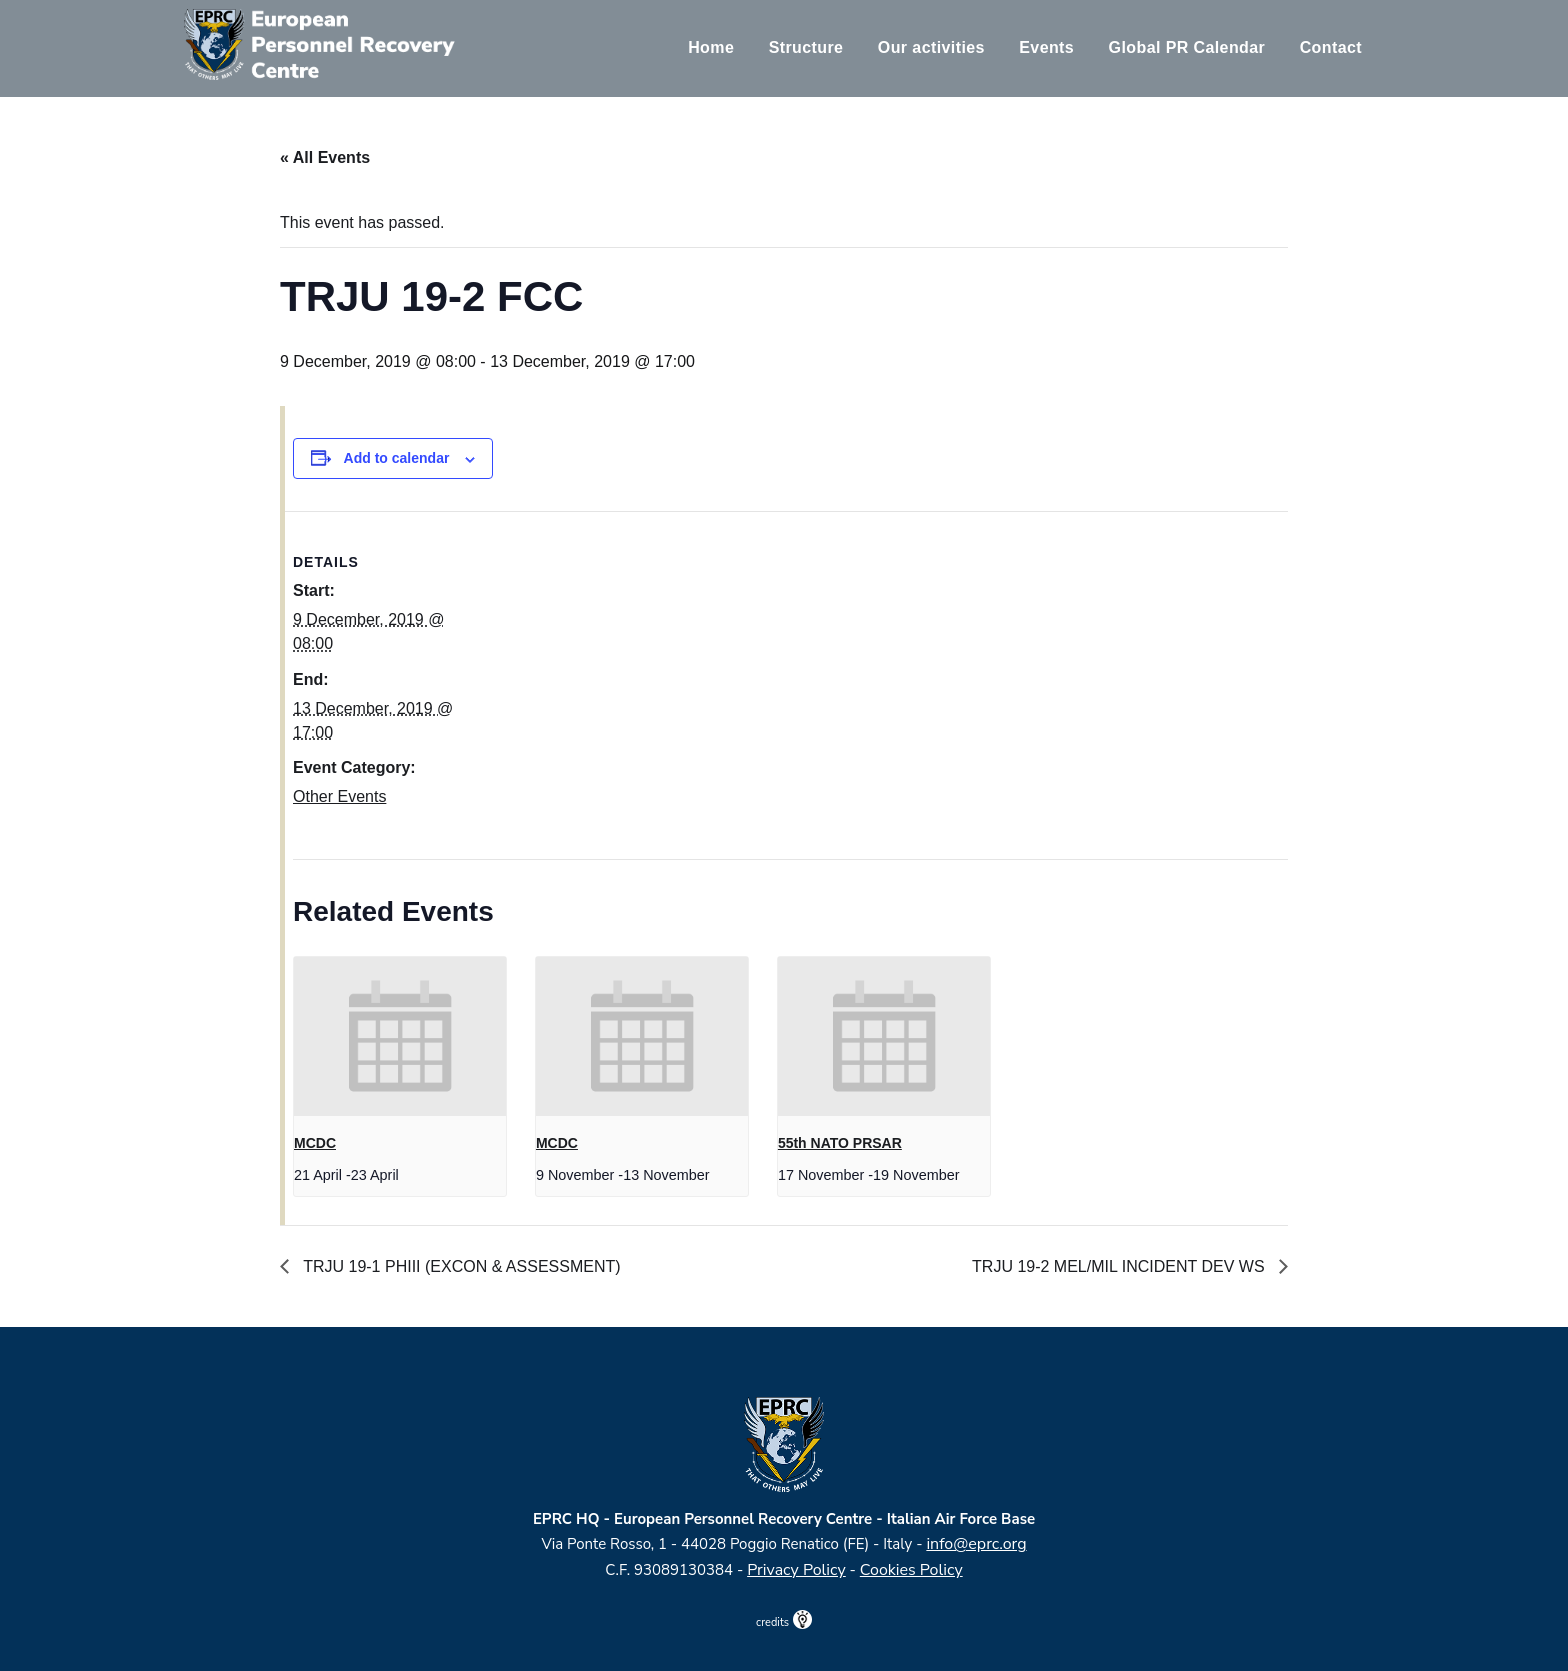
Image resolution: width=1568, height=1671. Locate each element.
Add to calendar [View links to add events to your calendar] (397, 458)
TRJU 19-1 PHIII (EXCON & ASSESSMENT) (460, 1266)
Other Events (339, 796)
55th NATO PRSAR (840, 1143)
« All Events (325, 157)
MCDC (315, 1143)
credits (784, 1622)
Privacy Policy (796, 1570)
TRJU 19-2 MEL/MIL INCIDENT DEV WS (1120, 1266)
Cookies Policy (911, 1570)
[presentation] (400, 1036)
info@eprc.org (976, 1544)
